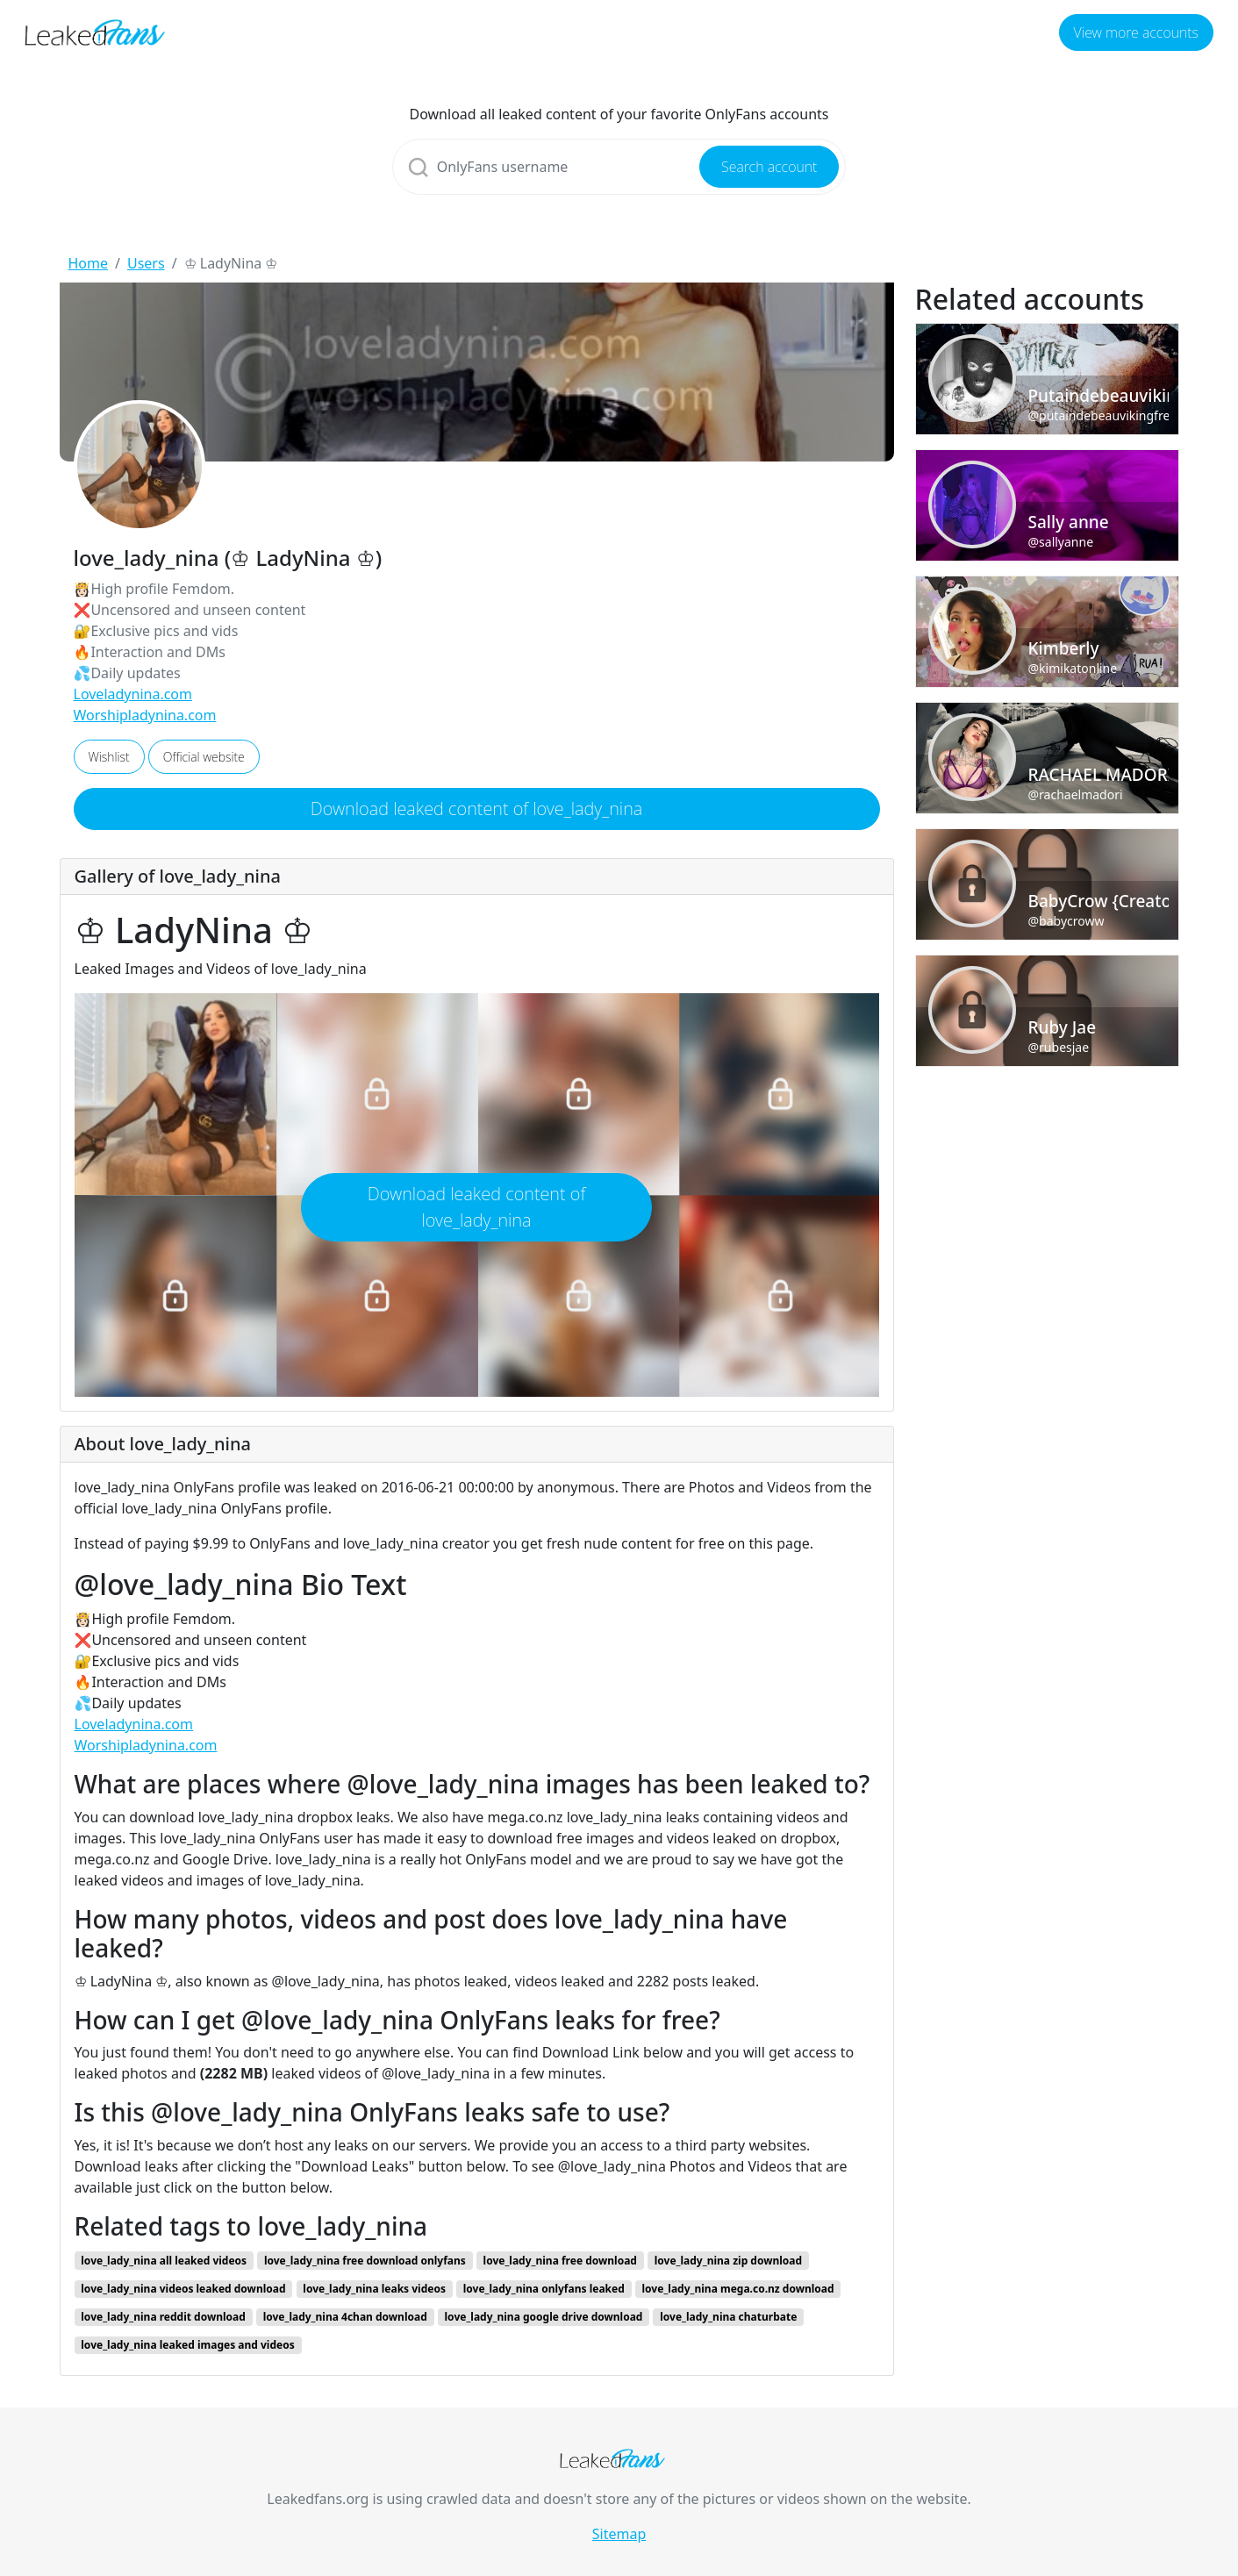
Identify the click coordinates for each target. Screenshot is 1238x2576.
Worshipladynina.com (145, 715)
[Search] (619, 167)
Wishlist (109, 756)
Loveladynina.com (133, 694)
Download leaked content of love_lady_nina (476, 808)
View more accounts (1136, 32)
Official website (204, 756)
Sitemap (619, 2534)
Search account (769, 166)
